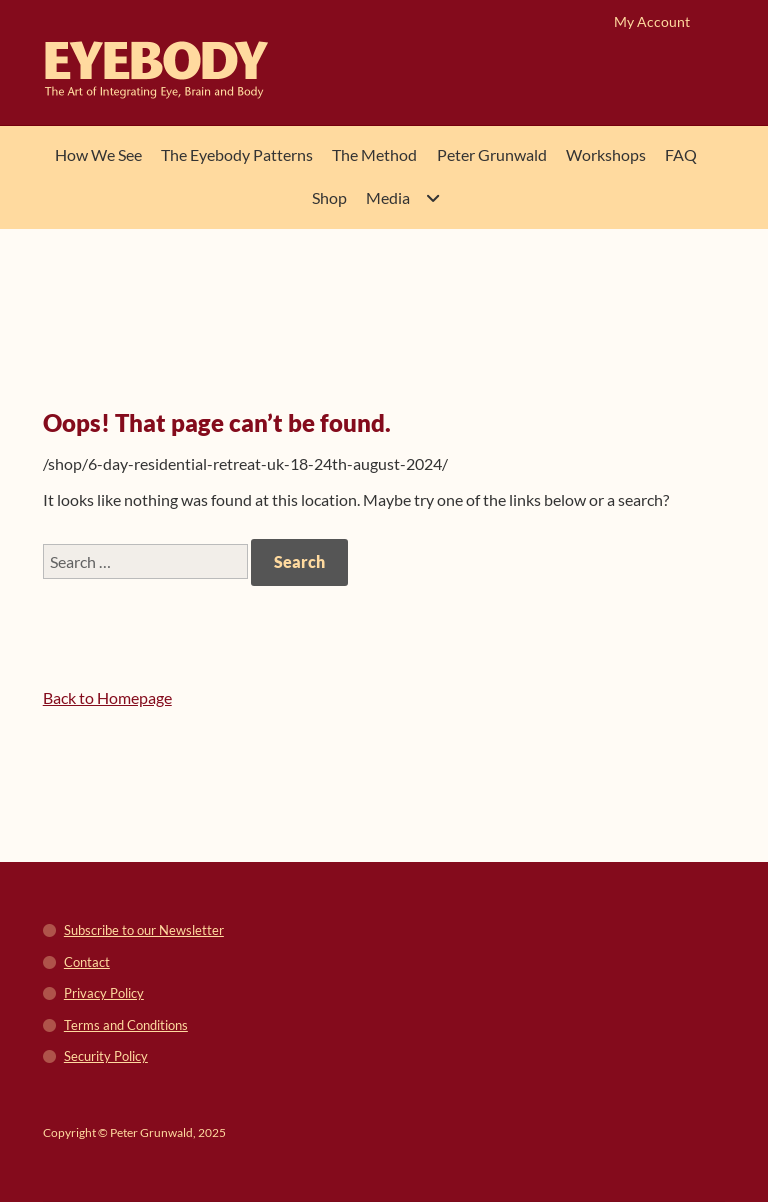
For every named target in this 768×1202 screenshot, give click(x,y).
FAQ (681, 154)
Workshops (606, 154)
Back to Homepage (107, 697)
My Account (652, 21)
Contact (87, 962)
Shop (329, 197)
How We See (98, 154)
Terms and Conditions (126, 1025)
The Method (374, 154)
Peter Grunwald (492, 154)
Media (388, 197)
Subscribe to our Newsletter (144, 930)
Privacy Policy (104, 993)
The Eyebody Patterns (237, 154)
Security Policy (106, 1056)
